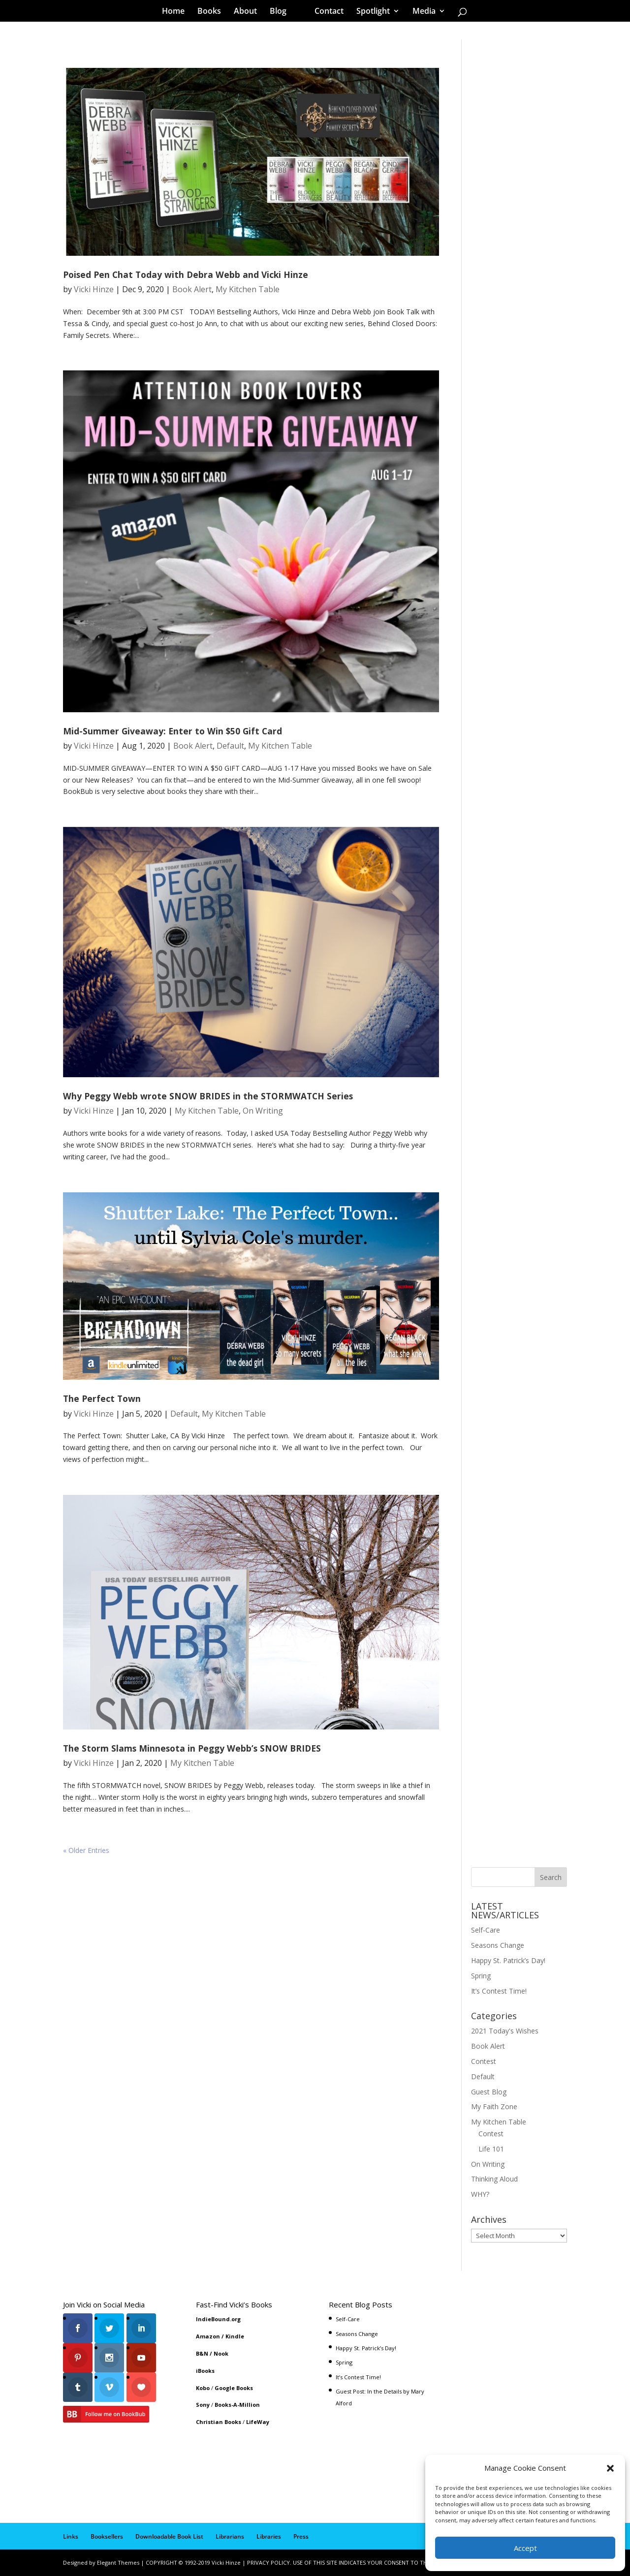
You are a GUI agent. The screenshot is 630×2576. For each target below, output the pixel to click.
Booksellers (107, 2536)
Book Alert (192, 289)
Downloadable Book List (169, 2536)
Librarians (230, 2536)
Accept (525, 2548)
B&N (202, 2353)
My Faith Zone (494, 2106)
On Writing (263, 1110)
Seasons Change (497, 1945)
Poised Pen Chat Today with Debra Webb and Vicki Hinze (185, 274)
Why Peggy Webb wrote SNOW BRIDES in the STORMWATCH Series (208, 1096)
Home (173, 11)
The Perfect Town (102, 1398)
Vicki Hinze (94, 289)
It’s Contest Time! (499, 1991)
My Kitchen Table (248, 289)
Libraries (268, 2536)
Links (70, 2536)
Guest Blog (488, 2091)
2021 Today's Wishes (504, 2030)
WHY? (480, 2194)
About (245, 11)
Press (301, 2536)
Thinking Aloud (494, 2178)
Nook (221, 2353)
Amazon (208, 2336)
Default (230, 745)
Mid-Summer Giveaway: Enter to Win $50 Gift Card (172, 731)
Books (209, 11)
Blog (278, 11)
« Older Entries (86, 1850)
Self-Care (485, 1930)
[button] (610, 2468)
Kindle (234, 2336)
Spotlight (373, 11)
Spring (481, 1975)
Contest (483, 2061)
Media (424, 11)
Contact (329, 11)
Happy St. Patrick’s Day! (508, 1960)
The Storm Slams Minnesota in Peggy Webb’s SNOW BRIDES (192, 1748)
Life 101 (491, 2148)
